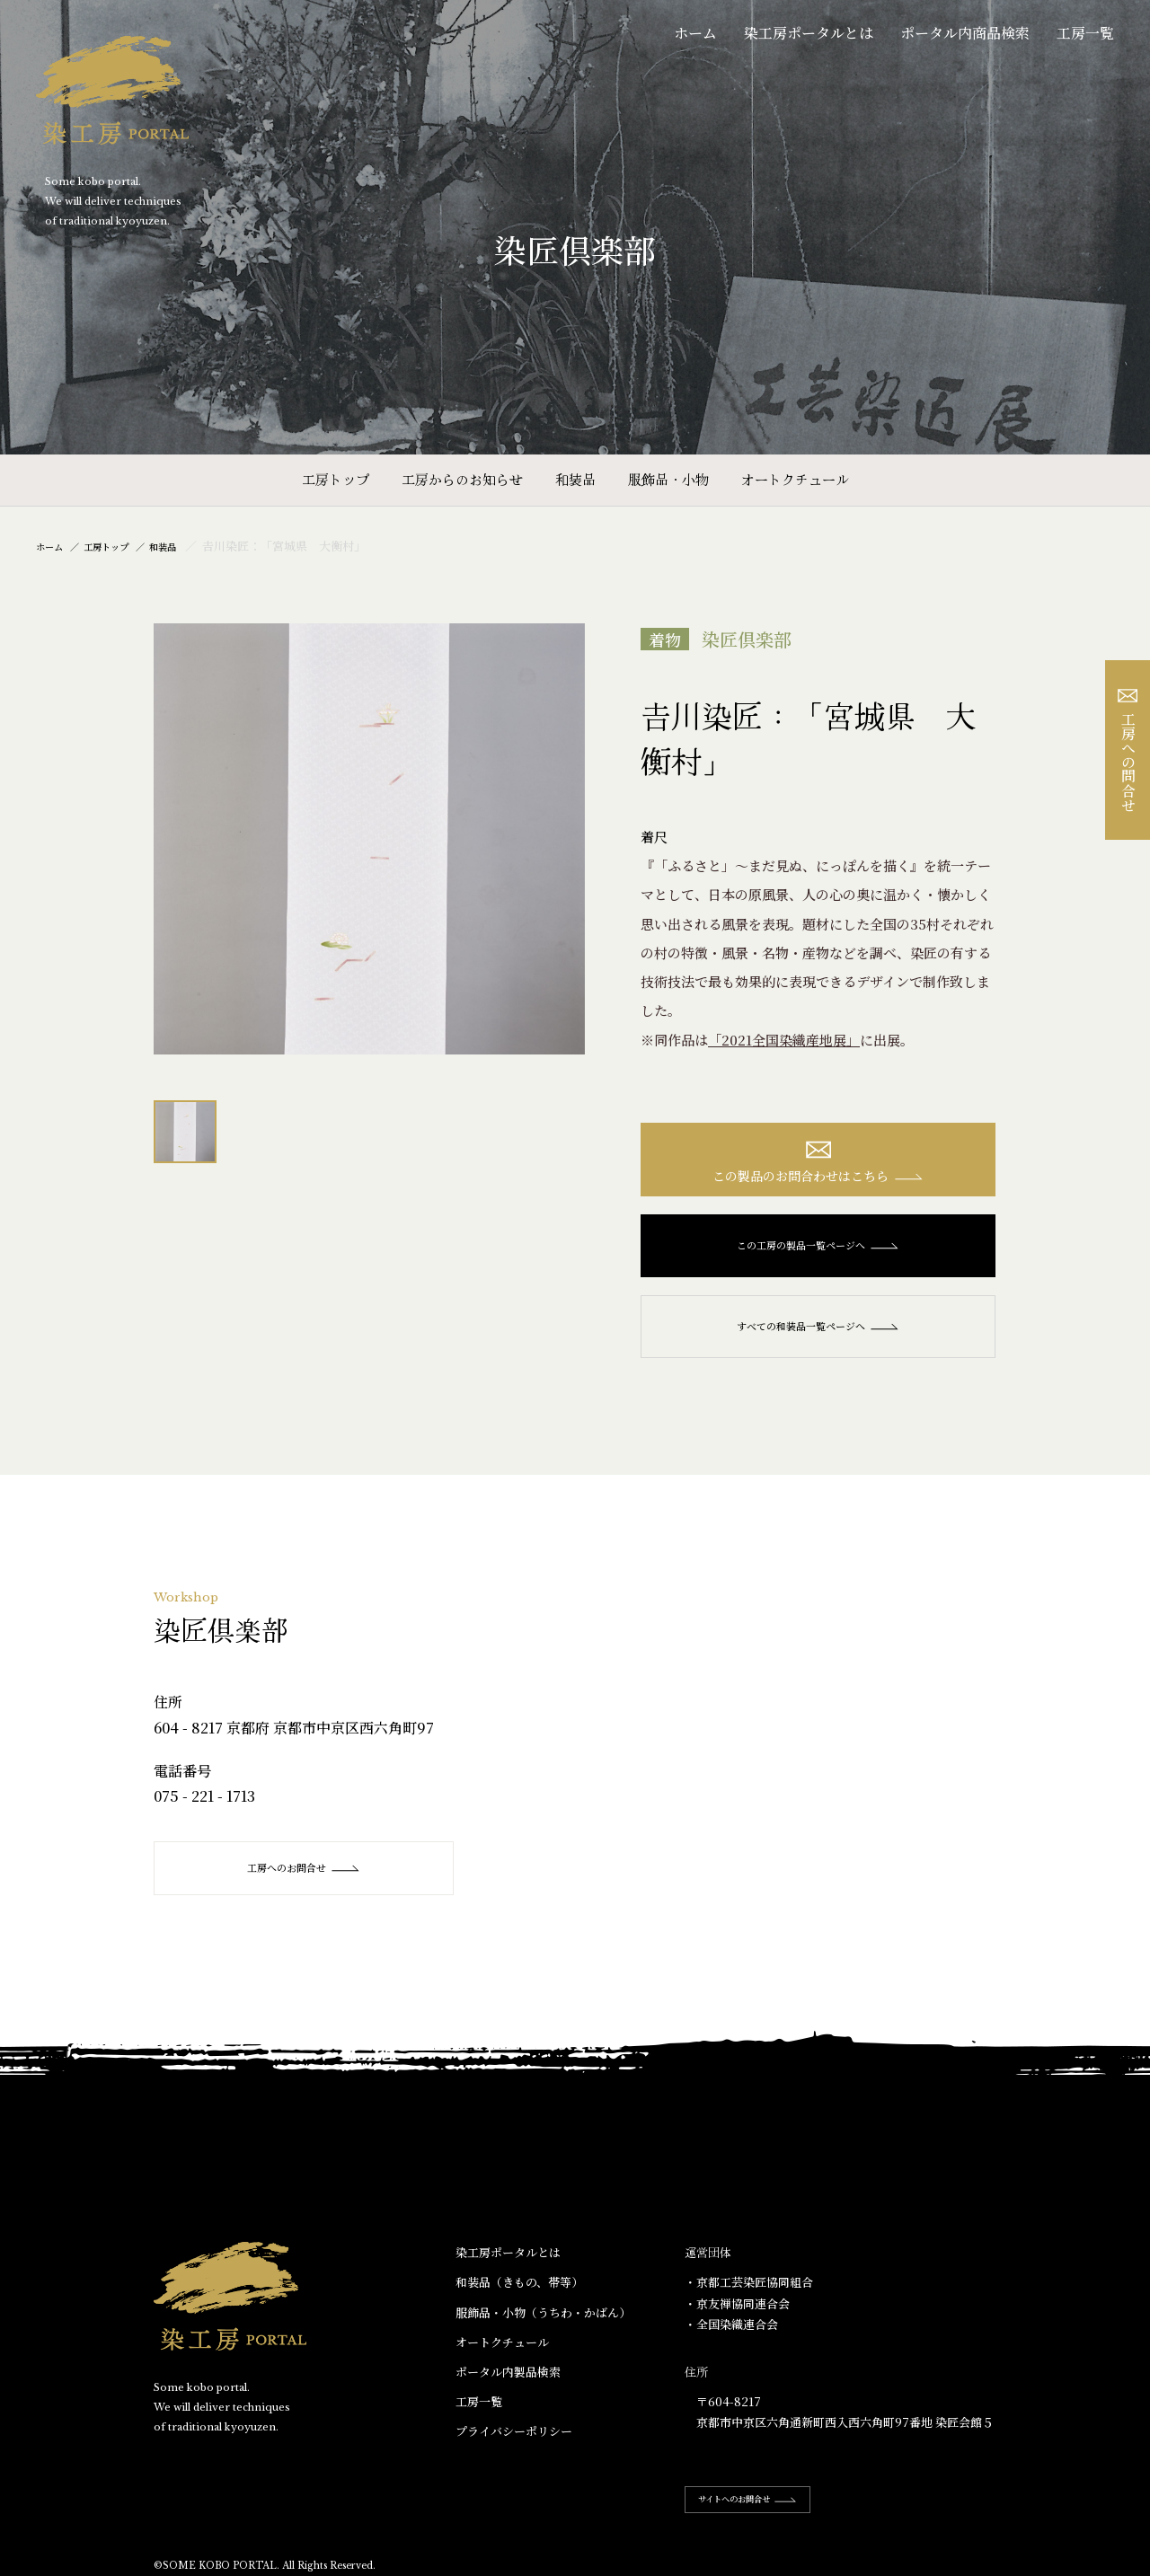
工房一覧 (1085, 32)
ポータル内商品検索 (965, 32)
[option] (369, 838)
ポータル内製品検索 (508, 2382)
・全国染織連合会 (731, 2334)
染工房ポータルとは (808, 32)
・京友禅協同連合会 (737, 2313)
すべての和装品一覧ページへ (818, 1336)
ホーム (695, 32)
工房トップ (335, 479)
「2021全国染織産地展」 (784, 1039)
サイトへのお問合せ (765, 2510)
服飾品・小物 (668, 479)
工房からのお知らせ (462, 479)
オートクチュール (795, 479)
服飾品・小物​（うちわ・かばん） (543, 2322)
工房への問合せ (1128, 750)
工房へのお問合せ (307, 1878)
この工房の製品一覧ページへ (818, 1256)
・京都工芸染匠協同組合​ (749, 2292)
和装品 (575, 479)
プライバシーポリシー (514, 2441)
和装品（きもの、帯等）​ (519, 2292)
